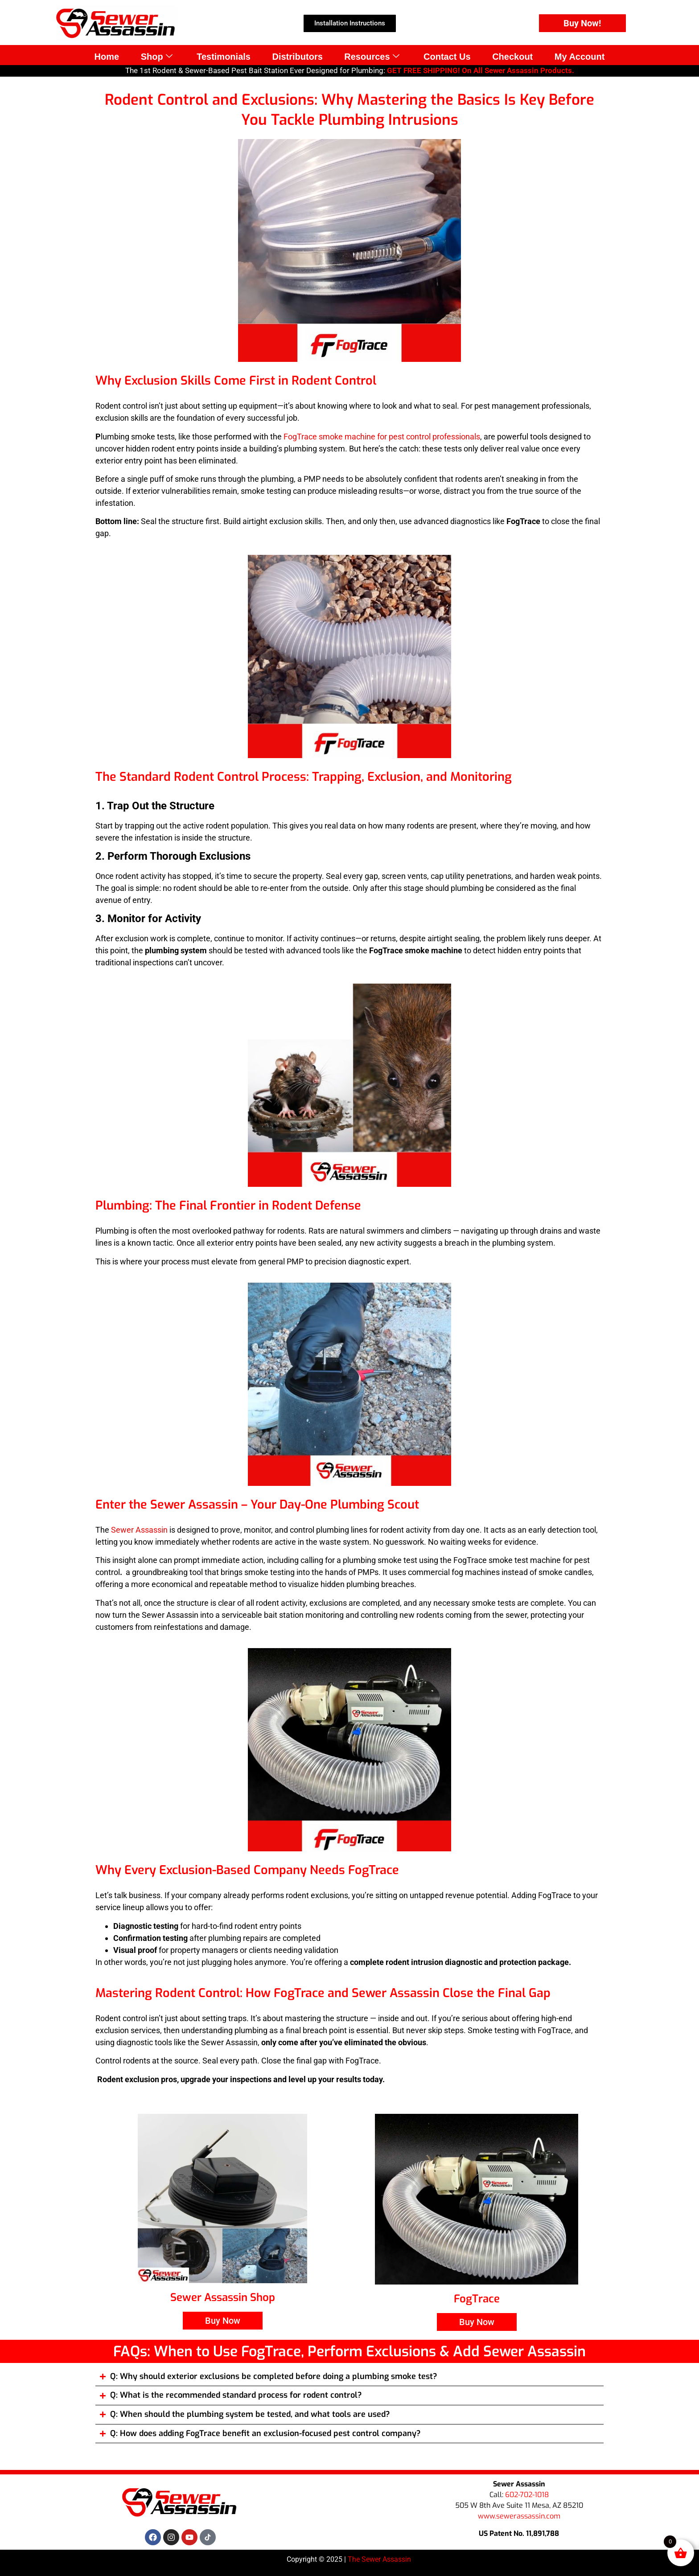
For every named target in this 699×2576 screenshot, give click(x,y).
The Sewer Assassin (380, 2559)
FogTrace (477, 2299)
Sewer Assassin (139, 1529)
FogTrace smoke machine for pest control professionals (382, 436)
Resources (372, 56)
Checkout (514, 56)
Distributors (297, 56)
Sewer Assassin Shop (222, 2297)
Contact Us (448, 56)
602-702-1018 (527, 2494)
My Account (582, 56)
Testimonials (223, 56)
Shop (155, 56)
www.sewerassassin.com (519, 2516)
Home (104, 56)
